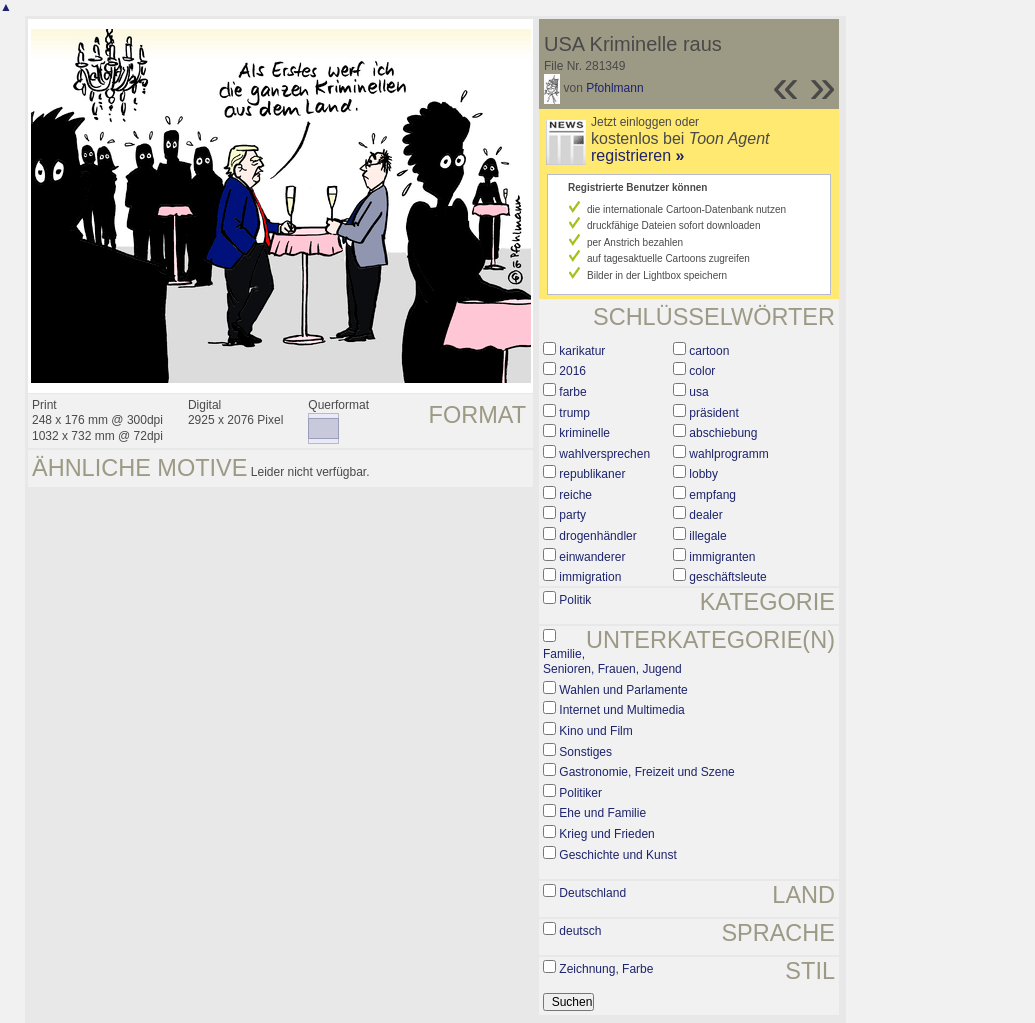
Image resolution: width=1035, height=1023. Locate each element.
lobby (703, 474)
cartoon (709, 351)
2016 (572, 371)
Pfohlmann (614, 88)
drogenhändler (597, 536)
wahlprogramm (728, 454)
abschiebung (723, 433)
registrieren (637, 155)
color (702, 371)
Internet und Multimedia (621, 710)
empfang (712, 495)
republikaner (592, 474)
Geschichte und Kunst (617, 855)
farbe (572, 392)
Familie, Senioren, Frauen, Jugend (612, 662)
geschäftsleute (727, 577)
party (572, 515)
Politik (575, 600)
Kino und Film (595, 731)
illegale (707, 536)
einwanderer (592, 557)
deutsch (580, 931)
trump (574, 413)
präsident (713, 413)
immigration (590, 577)
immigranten (722, 557)
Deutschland (592, 893)
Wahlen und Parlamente (623, 690)
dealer (705, 515)
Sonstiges (585, 752)
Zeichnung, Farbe (606, 969)
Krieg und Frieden (606, 834)
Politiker (580, 793)
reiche (575, 495)
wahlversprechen (604, 454)
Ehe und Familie (602, 813)
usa (698, 392)
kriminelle (584, 433)
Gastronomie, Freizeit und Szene (646, 772)
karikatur (582, 351)
